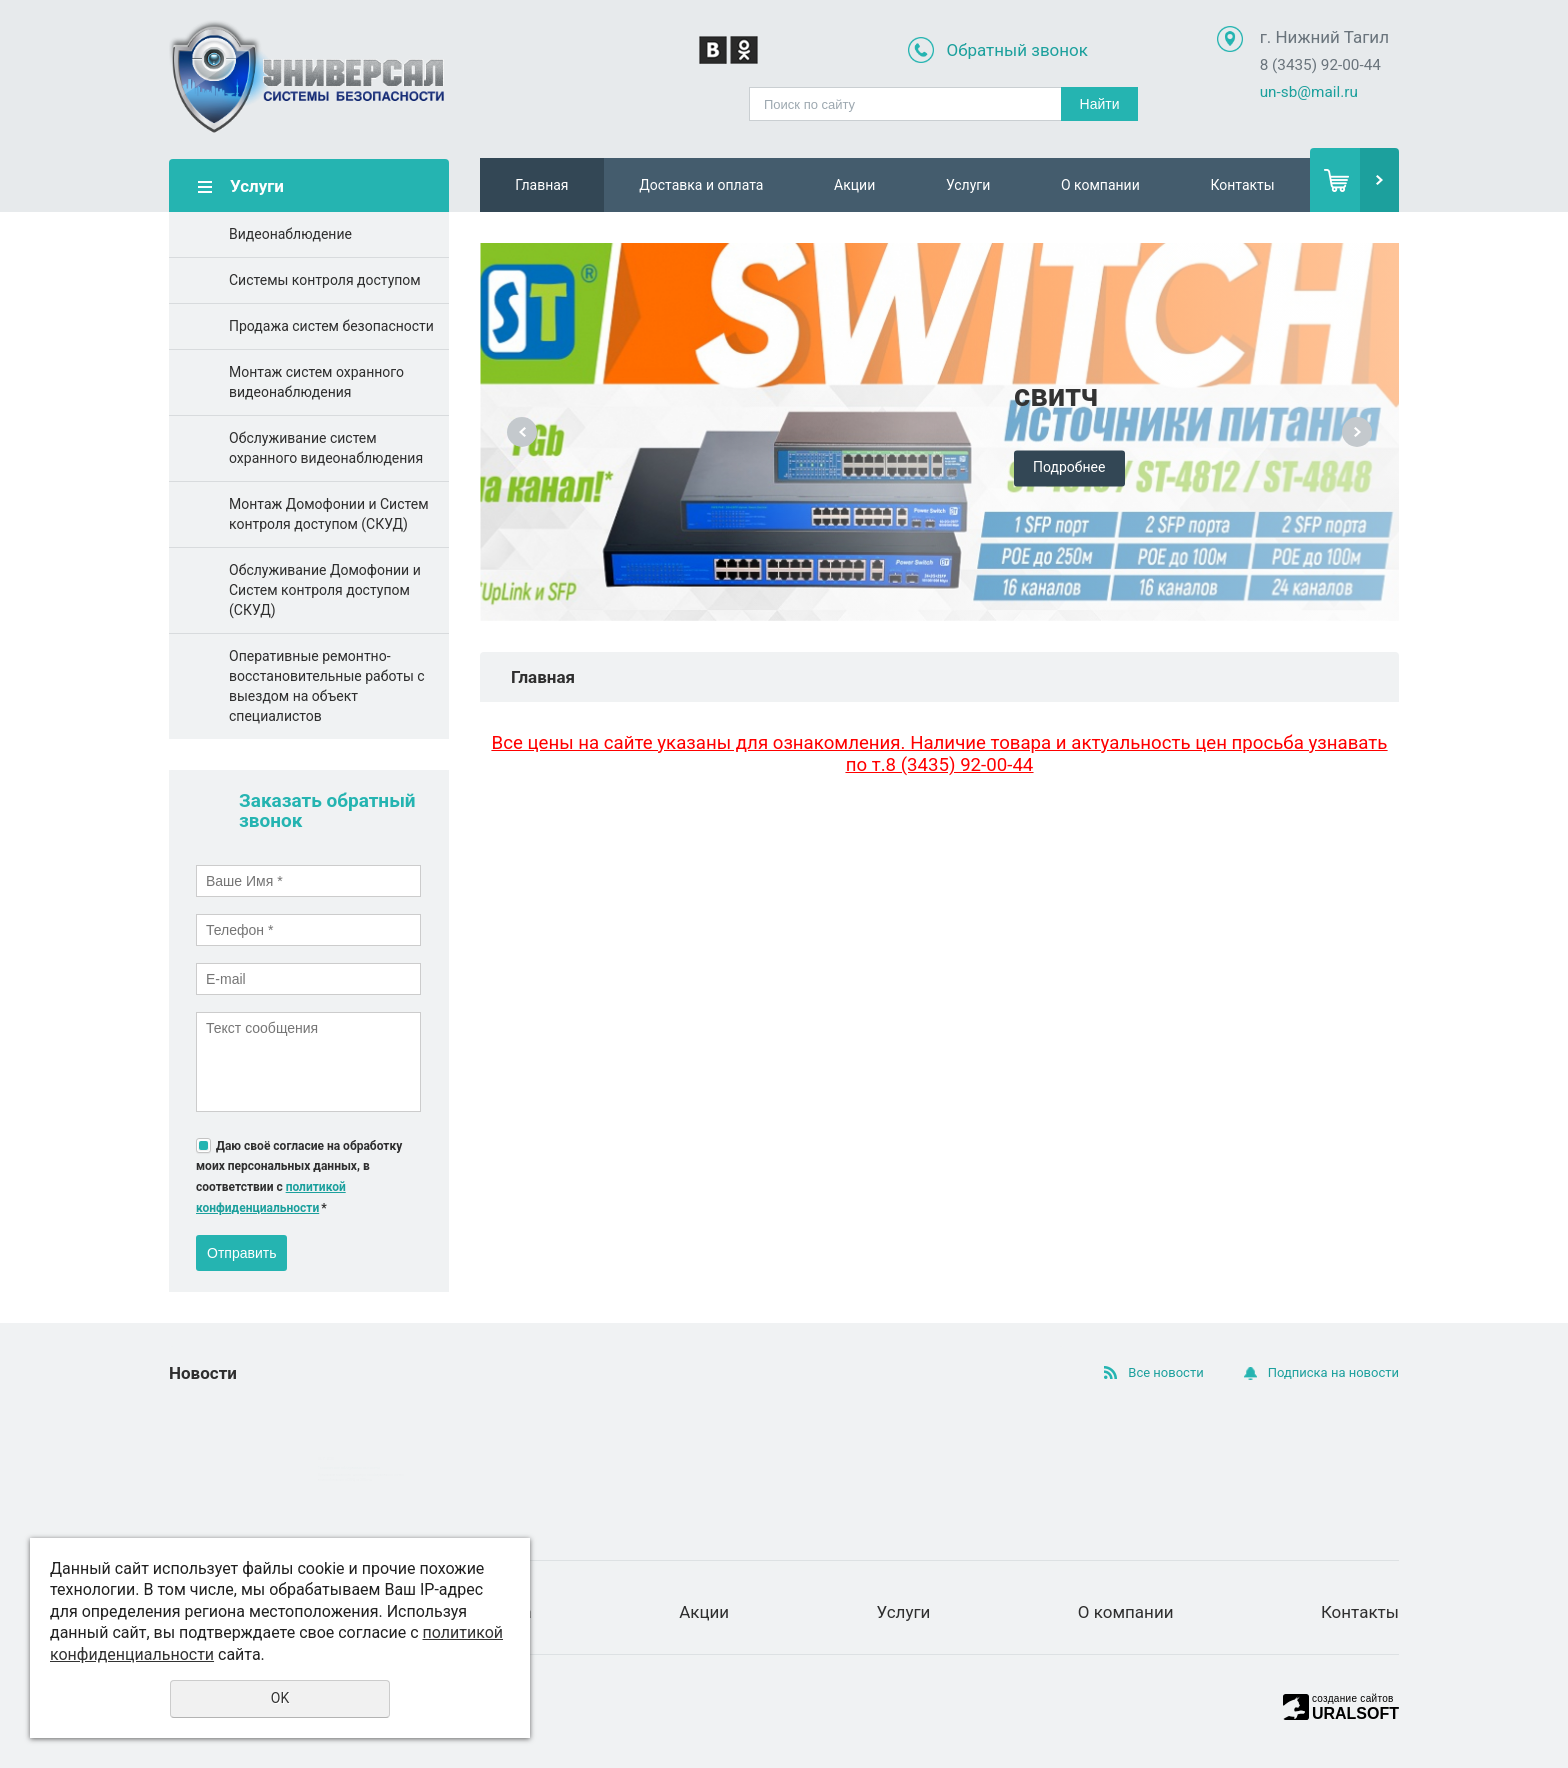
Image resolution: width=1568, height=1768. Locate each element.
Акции (854, 185)
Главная (541, 185)
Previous (522, 432)
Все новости (1165, 1372)
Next (1357, 432)
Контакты (1242, 185)
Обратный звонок (1017, 50)
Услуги (968, 185)
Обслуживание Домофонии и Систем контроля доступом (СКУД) (325, 590)
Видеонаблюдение (290, 234)
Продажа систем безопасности (331, 326)
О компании (1100, 185)
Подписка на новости (1333, 1372)
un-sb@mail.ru (1309, 92)
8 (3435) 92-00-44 (1320, 65)
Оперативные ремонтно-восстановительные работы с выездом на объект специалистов (327, 686)
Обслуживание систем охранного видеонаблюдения (326, 448)
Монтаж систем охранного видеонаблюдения (316, 382)
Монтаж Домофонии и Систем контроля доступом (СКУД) (329, 514)
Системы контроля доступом (325, 280)
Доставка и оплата (701, 185)
